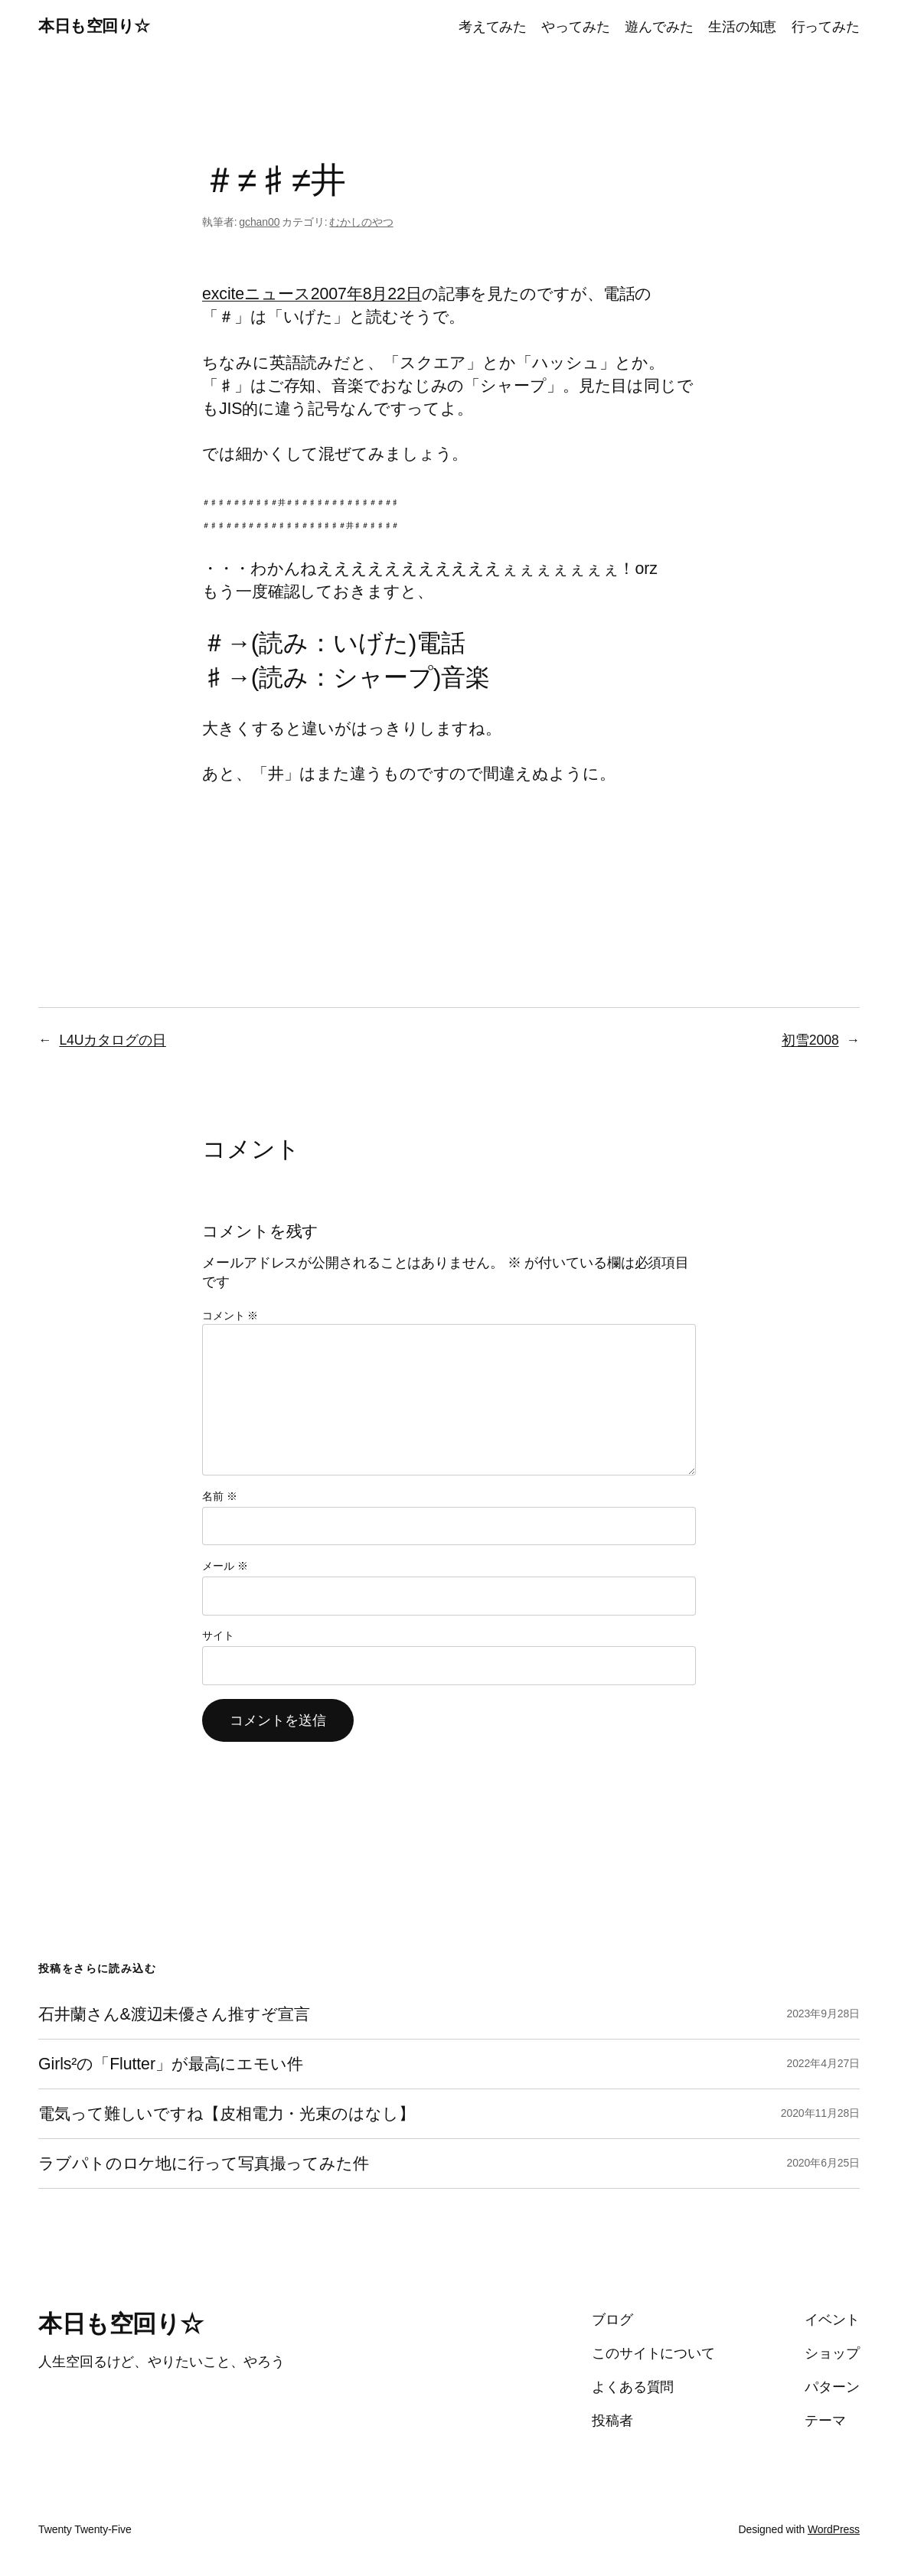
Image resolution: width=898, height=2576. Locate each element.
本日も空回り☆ (94, 26)
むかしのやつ (361, 222)
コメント (230, 1315)
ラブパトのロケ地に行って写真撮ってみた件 (203, 2163)
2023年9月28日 (823, 2013)
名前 (219, 1496)
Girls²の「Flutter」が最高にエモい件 (170, 2064)
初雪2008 (810, 1040)
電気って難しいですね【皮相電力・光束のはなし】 (226, 2114)
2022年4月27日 (823, 2063)
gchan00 (259, 222)
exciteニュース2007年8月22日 (312, 294)
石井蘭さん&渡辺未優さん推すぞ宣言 (174, 2014)
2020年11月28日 (820, 2113)
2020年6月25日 (823, 2163)
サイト (218, 1635)
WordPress (834, 2529)
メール (224, 1566)
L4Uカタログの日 (112, 1040)
